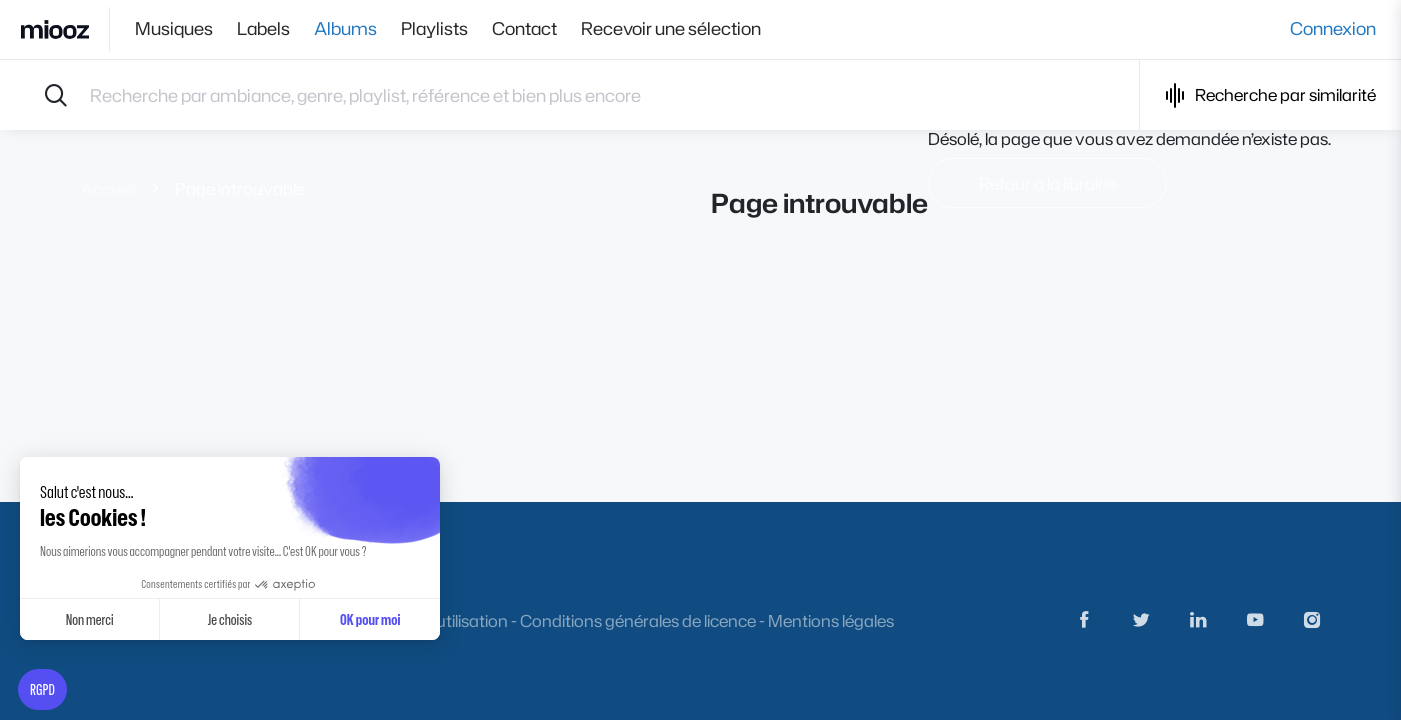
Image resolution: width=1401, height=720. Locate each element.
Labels (263, 29)
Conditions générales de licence (638, 620)
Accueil (108, 188)
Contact (524, 29)
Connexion (1333, 29)
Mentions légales (831, 620)
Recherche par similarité (1270, 95)
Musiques (174, 29)
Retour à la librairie (1047, 183)
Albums (345, 29)
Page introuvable (240, 188)
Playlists (434, 29)
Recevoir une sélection (671, 29)
